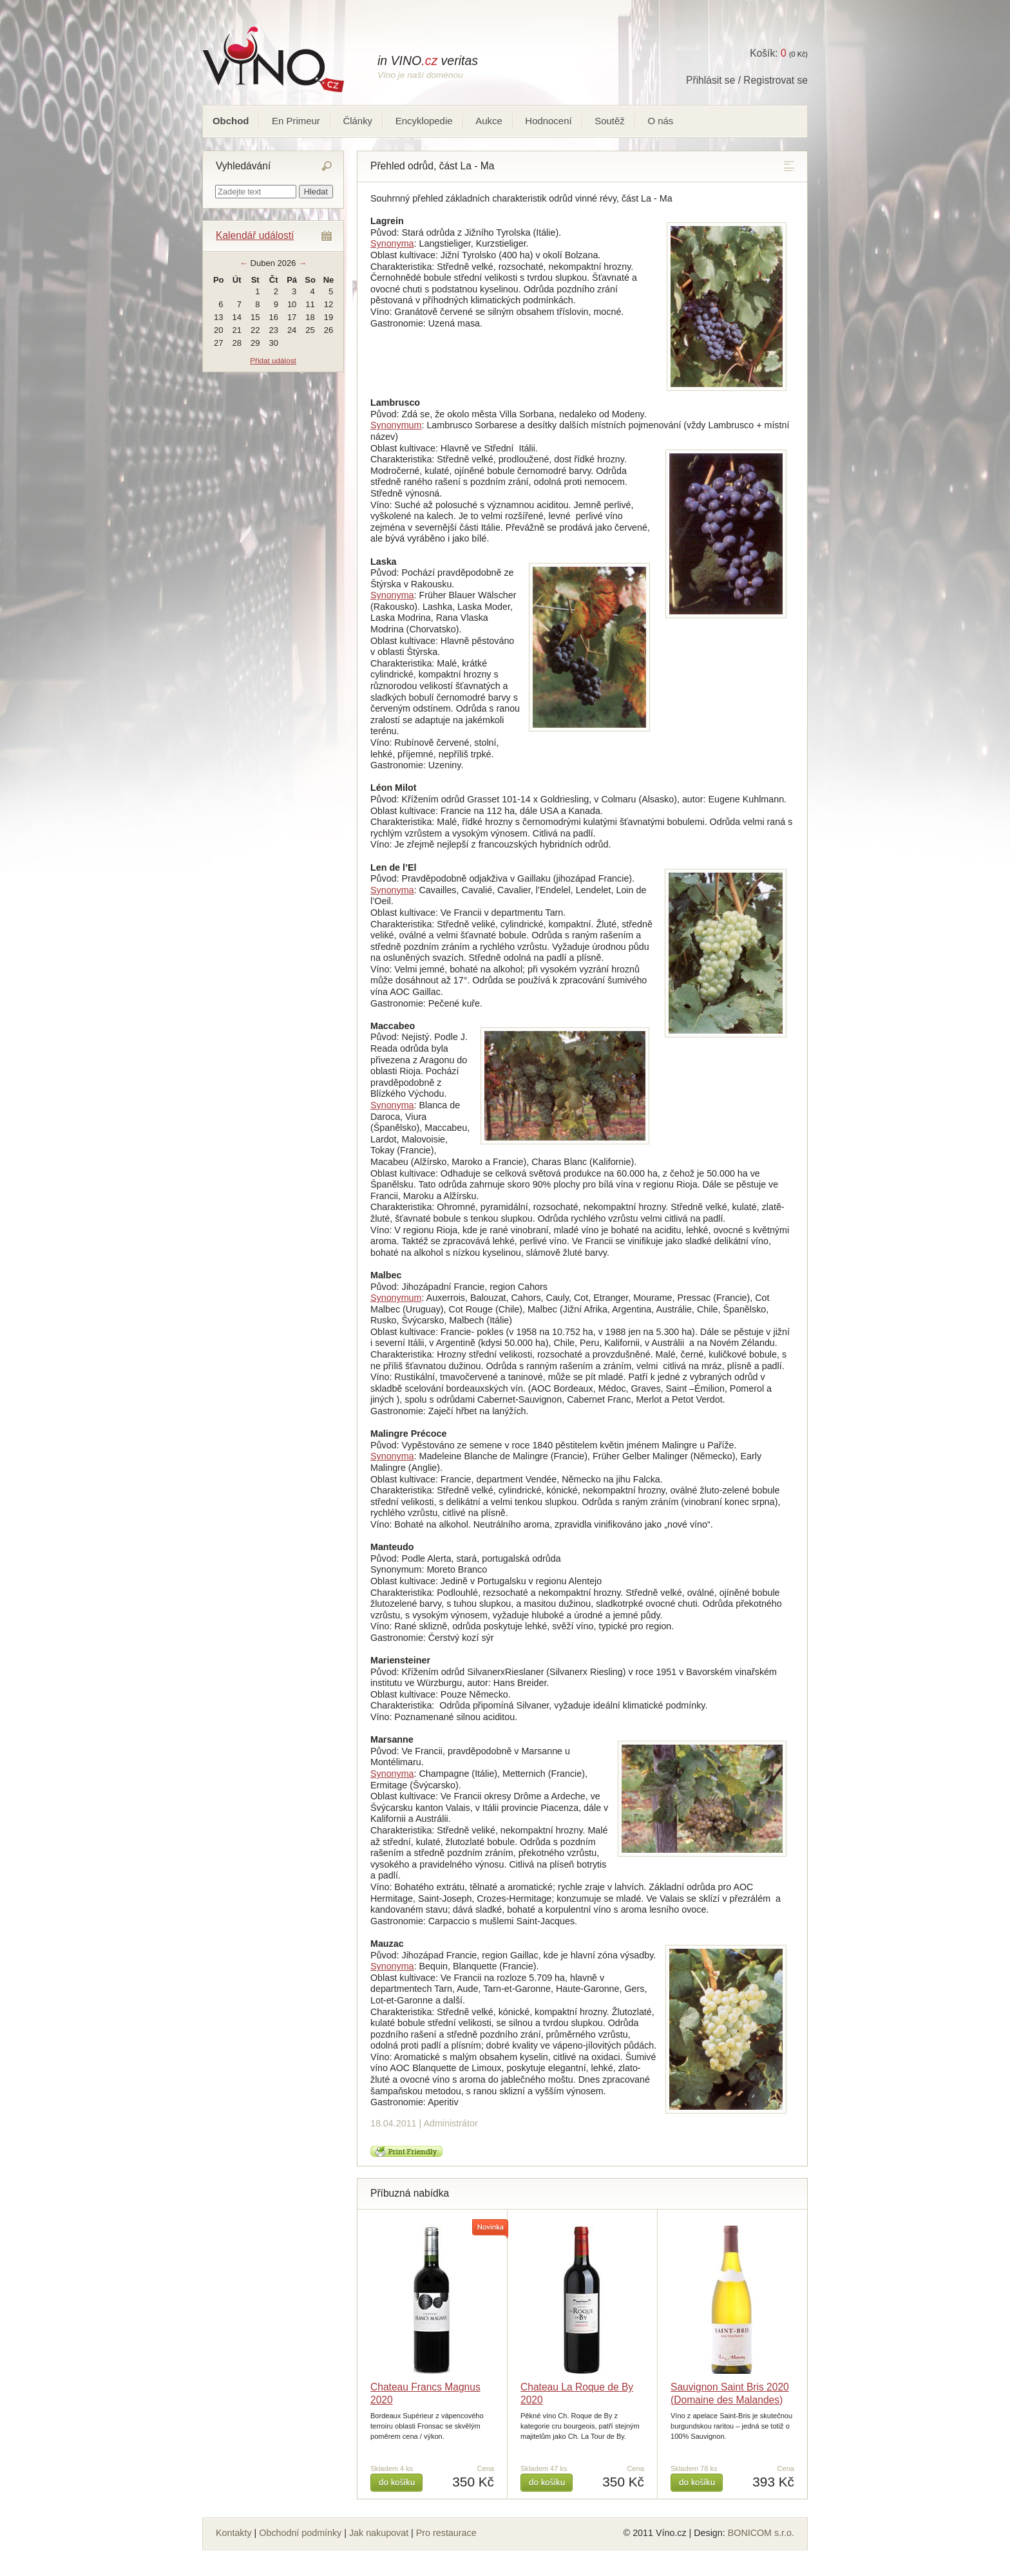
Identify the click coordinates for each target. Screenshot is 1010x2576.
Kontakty (234, 2533)
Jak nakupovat (378, 2533)
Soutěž (610, 120)
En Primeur (296, 120)
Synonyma (392, 243)
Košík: (768, 53)
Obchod (231, 120)
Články (357, 120)
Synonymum (395, 425)
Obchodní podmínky (300, 2533)
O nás (660, 120)
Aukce (488, 120)
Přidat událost (273, 360)
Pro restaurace (446, 2533)
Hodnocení (548, 120)
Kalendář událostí (255, 235)
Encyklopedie (424, 120)
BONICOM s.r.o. (761, 2533)
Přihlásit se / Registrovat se (747, 80)
